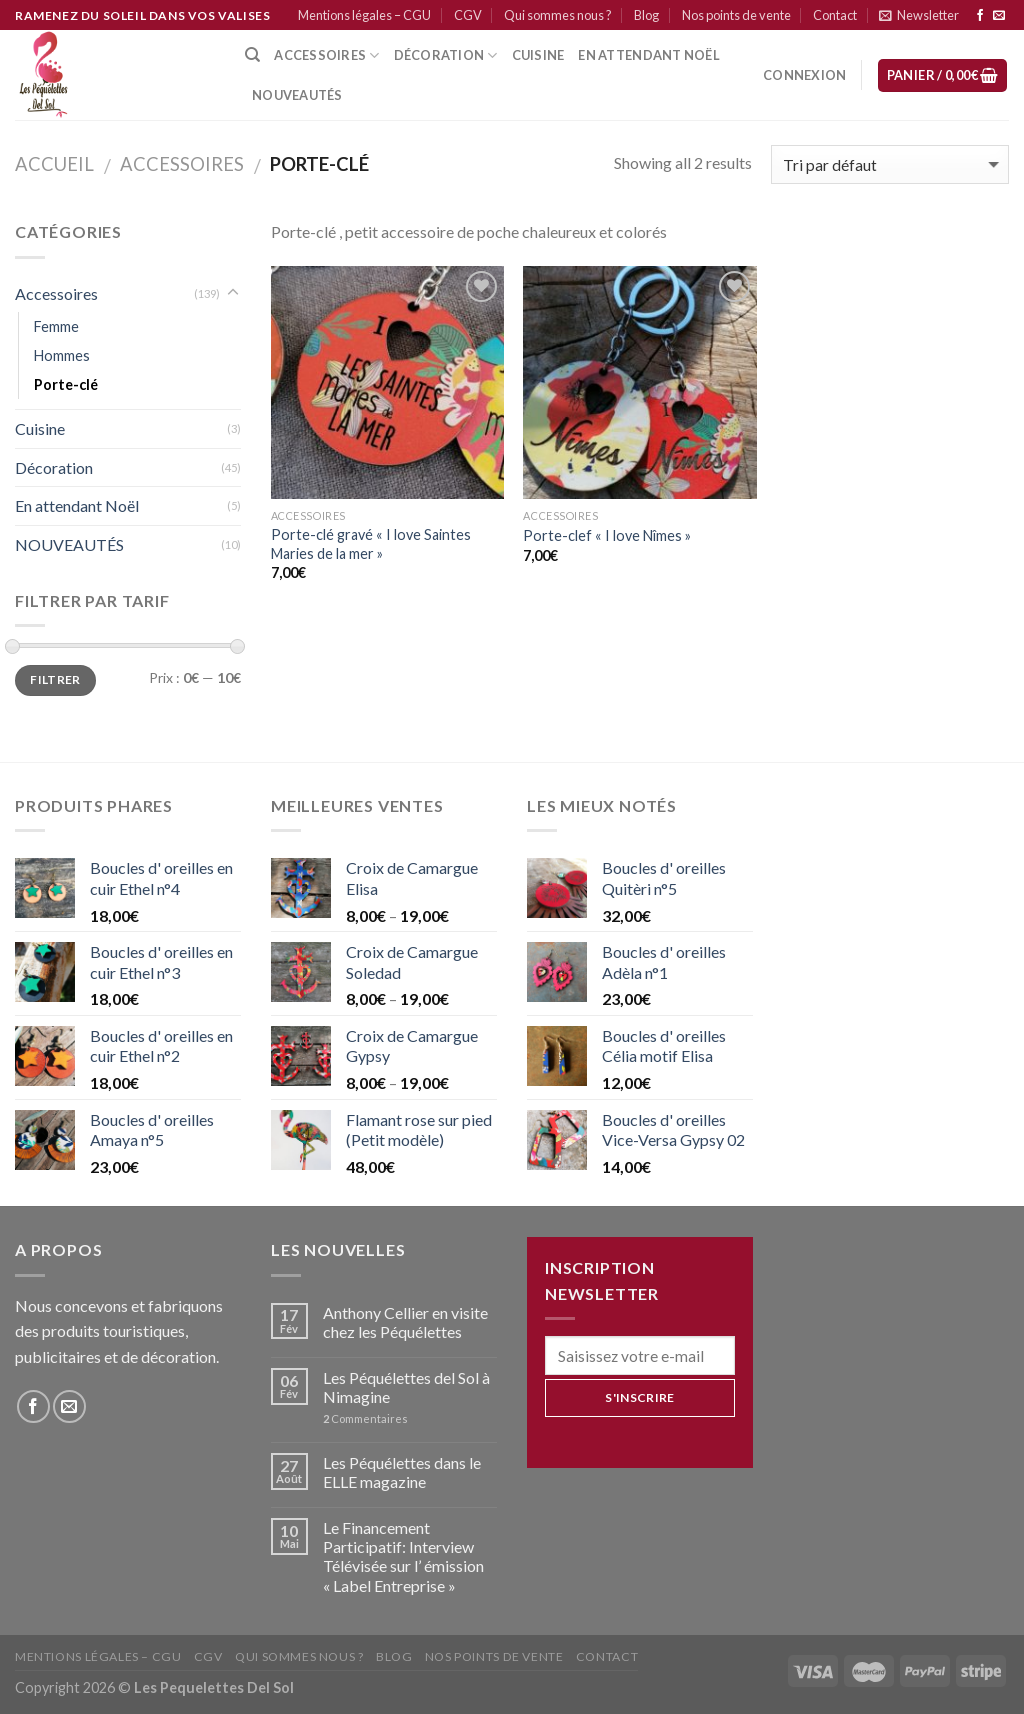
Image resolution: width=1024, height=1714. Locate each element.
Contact (835, 15)
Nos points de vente (736, 15)
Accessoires (326, 55)
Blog (646, 15)
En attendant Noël (648, 55)
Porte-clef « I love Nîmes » (607, 535)
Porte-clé (66, 384)
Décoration (54, 467)
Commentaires (365, 1418)
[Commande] (890, 164)
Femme (56, 326)
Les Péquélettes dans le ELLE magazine (402, 1472)
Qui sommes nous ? (558, 15)
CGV (468, 15)
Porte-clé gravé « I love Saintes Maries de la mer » (371, 544)
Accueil (54, 164)
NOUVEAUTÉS (69, 544)
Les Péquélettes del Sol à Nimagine (406, 1387)
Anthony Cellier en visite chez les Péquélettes (405, 1322)
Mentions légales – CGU (364, 15)
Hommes (62, 355)
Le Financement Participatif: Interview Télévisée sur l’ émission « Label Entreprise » (403, 1556)
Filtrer (55, 679)
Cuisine (40, 428)
